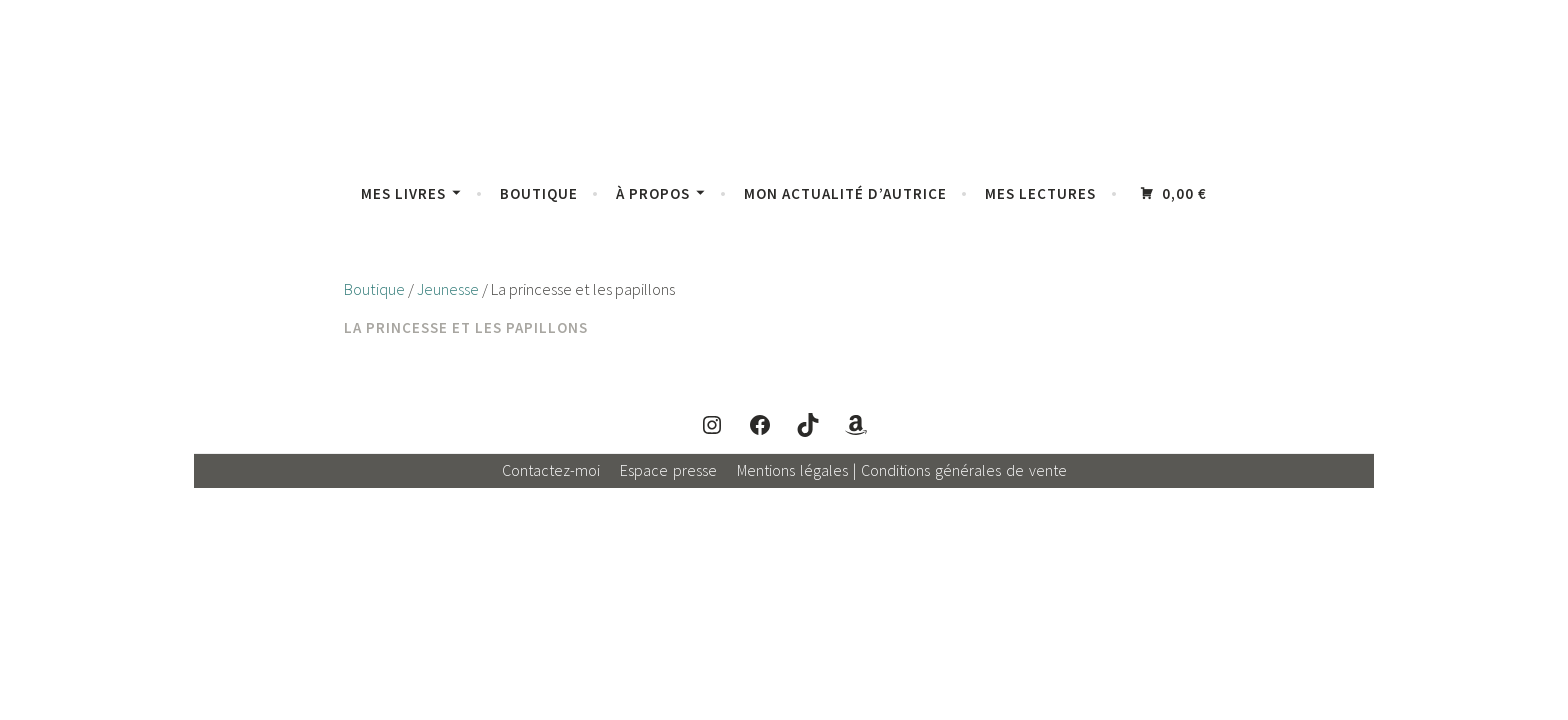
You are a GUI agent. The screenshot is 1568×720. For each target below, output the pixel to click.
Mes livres (403, 193)
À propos (653, 193)
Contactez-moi (551, 470)
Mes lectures (1040, 193)
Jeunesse (448, 289)
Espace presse (668, 470)
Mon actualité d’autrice (845, 193)
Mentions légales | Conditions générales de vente (902, 470)
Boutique (539, 193)
